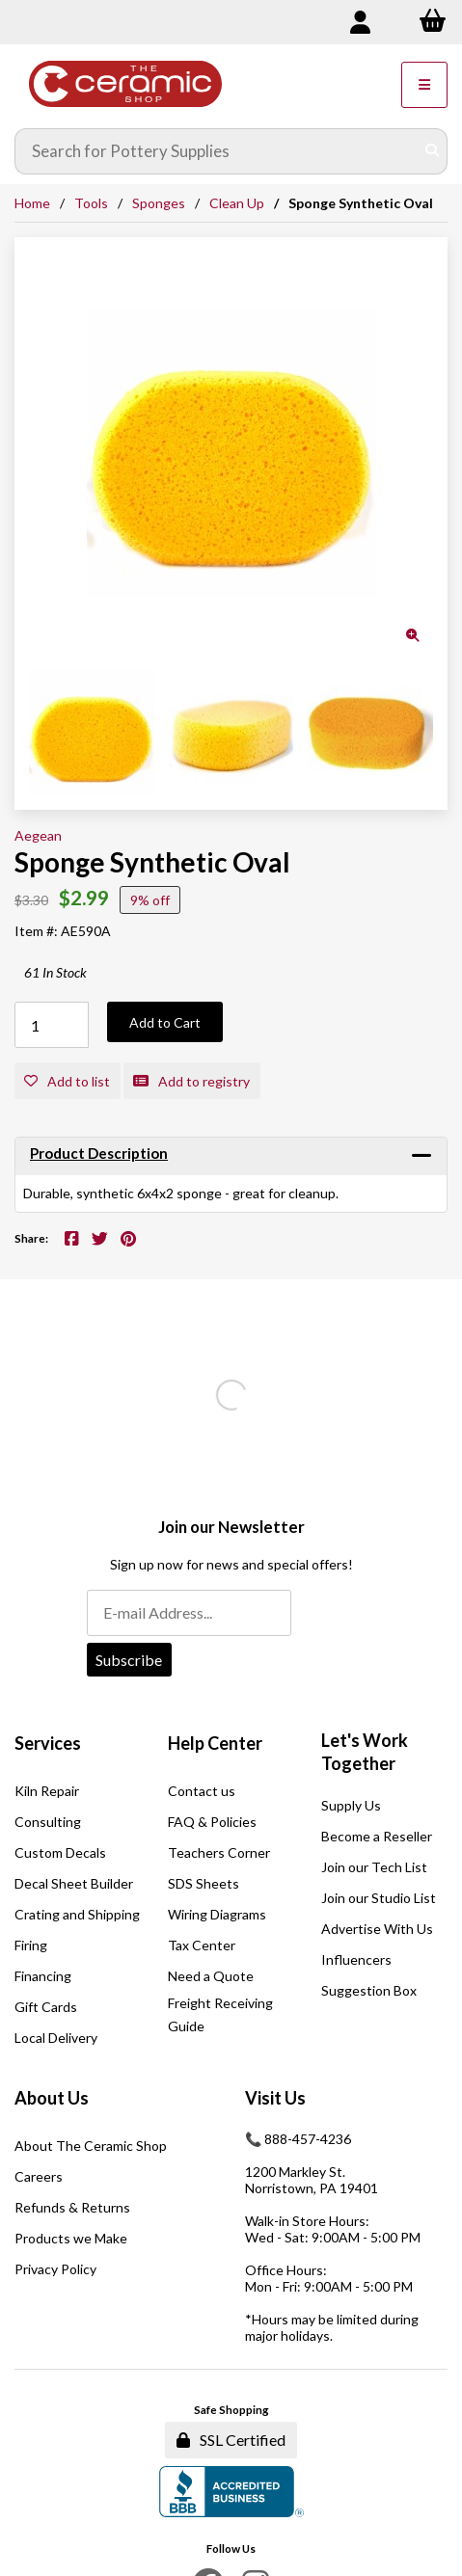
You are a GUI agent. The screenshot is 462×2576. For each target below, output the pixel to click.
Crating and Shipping (77, 1914)
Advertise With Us (377, 1928)
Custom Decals (60, 1852)
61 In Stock (55, 972)
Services (47, 1743)
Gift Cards (45, 2007)
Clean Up (236, 203)
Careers (38, 2176)
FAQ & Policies (212, 1821)
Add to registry (191, 1081)
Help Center (215, 1743)
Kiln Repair (46, 1791)
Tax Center (201, 1945)
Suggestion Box (369, 1990)
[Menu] (424, 85)
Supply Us (351, 1805)
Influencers (356, 1959)
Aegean (38, 835)
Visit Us (275, 2097)
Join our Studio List (378, 1898)
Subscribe (128, 1659)
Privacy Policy (55, 2269)
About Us (51, 2097)
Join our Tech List (374, 1867)
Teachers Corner (219, 1852)
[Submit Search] (432, 151)
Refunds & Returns (72, 2207)
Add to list (67, 1081)
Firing (30, 1945)
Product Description (99, 1153)
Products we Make (70, 2238)
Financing (42, 1976)
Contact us (201, 1791)
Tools (91, 203)
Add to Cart (165, 1022)
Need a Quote (211, 1976)
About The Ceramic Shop (90, 2145)
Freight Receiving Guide (220, 2014)
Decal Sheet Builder (73, 1883)
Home (32, 203)
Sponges (158, 203)
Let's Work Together (364, 1752)
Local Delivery (55, 2037)
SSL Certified (231, 2439)
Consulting (47, 1821)
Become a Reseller (376, 1836)
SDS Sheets (203, 1883)
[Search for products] (217, 151)
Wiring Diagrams (217, 1914)
